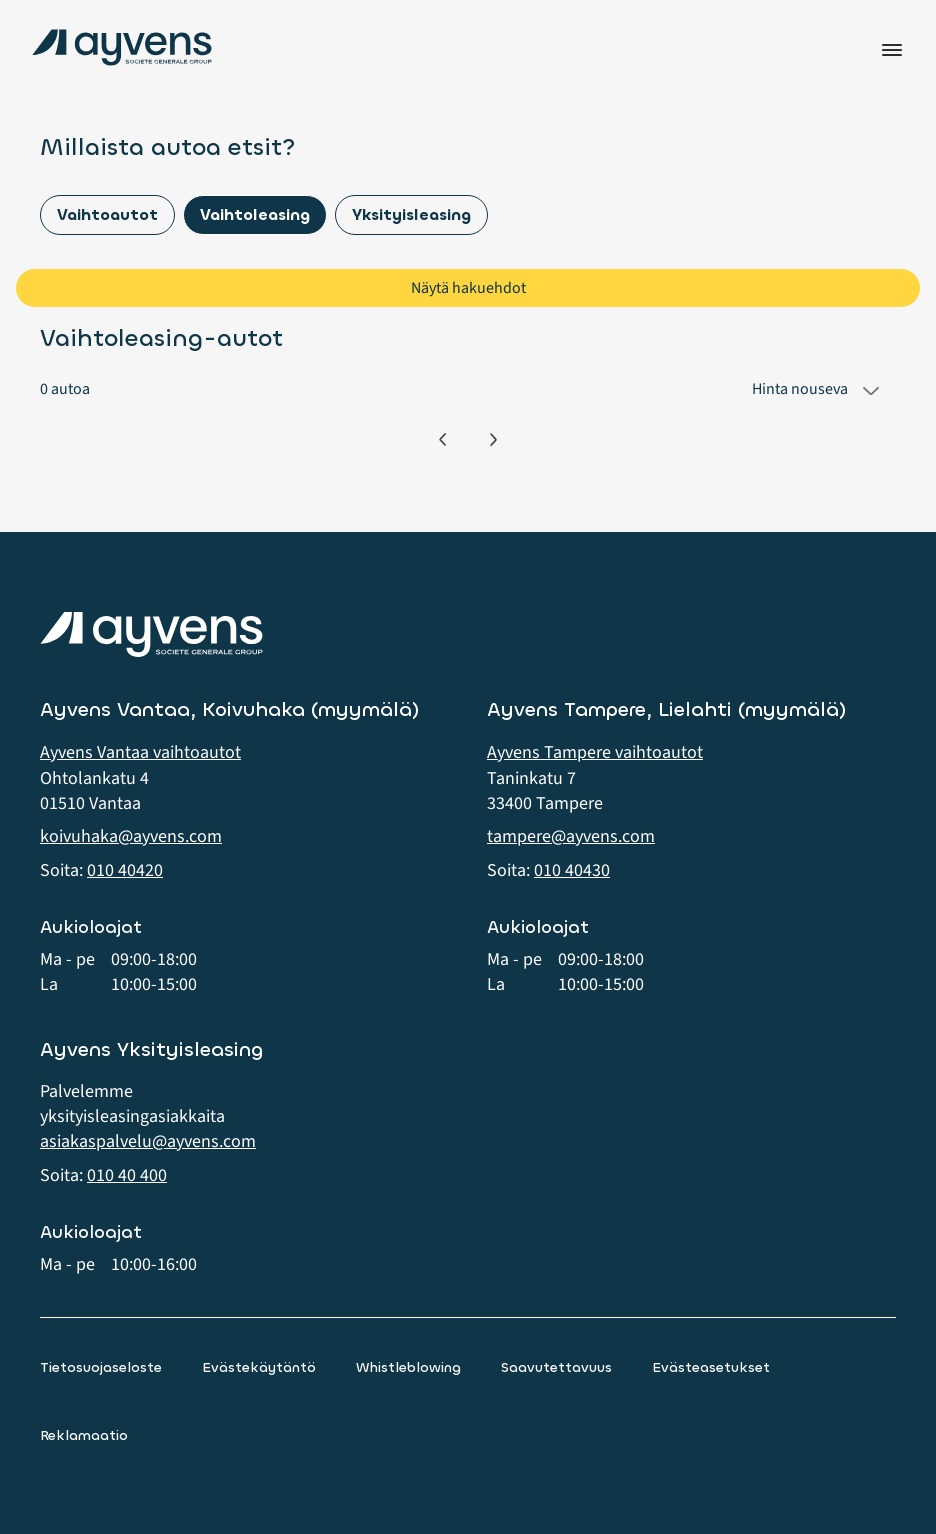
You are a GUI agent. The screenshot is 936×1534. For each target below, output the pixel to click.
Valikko (892, 50)
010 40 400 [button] (127, 1175)
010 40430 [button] (572, 870)
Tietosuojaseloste (101, 1367)
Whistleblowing (408, 1367)
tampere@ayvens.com (571, 836)
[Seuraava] (493, 439)
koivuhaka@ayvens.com (131, 836)
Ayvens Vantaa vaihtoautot (140, 752)
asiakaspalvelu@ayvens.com (148, 1141)
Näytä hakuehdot (468, 288)
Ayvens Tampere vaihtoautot (595, 752)
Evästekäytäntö (259, 1367)
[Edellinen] (442, 439)
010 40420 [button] (125, 870)
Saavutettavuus (556, 1367)
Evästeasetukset (711, 1367)
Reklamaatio (84, 1435)
